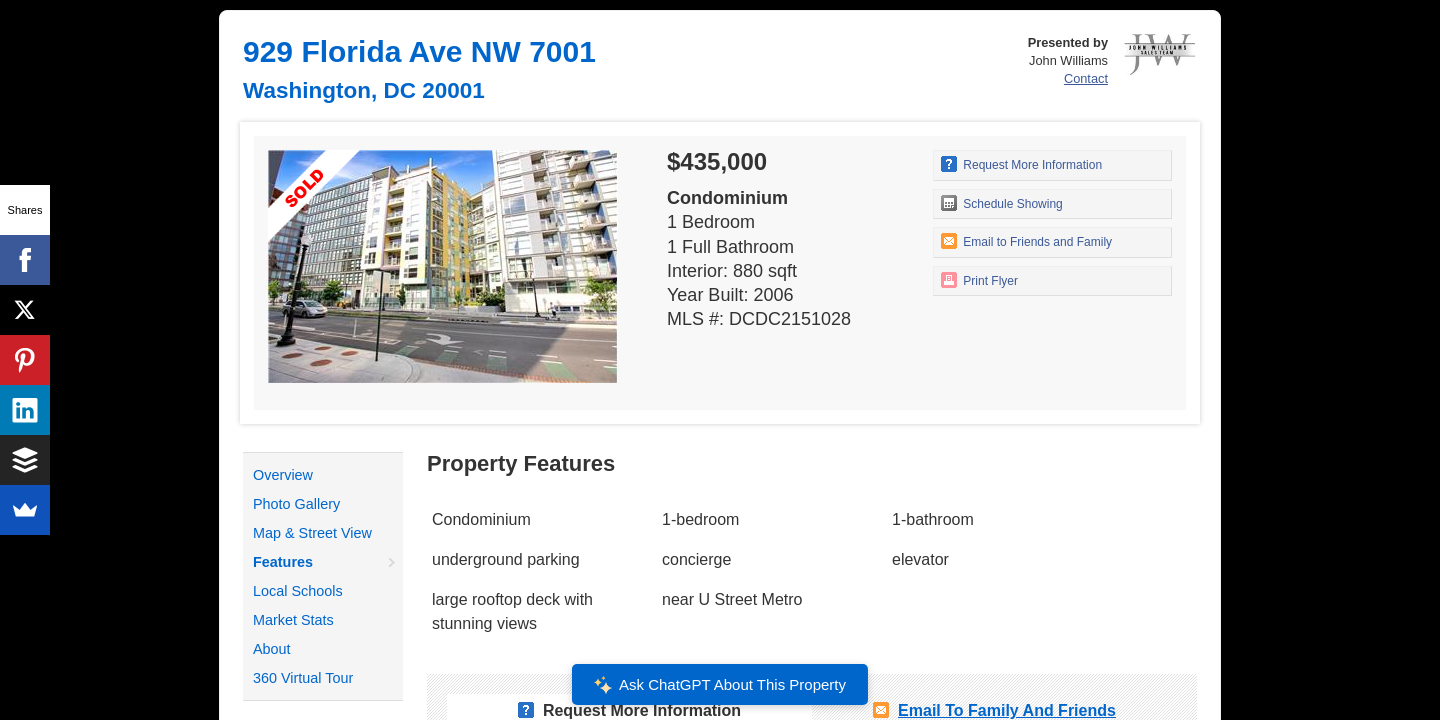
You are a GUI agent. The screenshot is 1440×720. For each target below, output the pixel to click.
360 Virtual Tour (303, 678)
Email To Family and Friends (1007, 710)
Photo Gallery (296, 504)
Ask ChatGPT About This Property (720, 685)
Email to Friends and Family (1026, 241)
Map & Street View (312, 533)
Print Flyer (979, 280)
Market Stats (293, 620)
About (272, 649)
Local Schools (298, 591)
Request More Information (1021, 164)
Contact (1086, 78)
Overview (283, 475)
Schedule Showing (1002, 203)
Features (283, 562)
